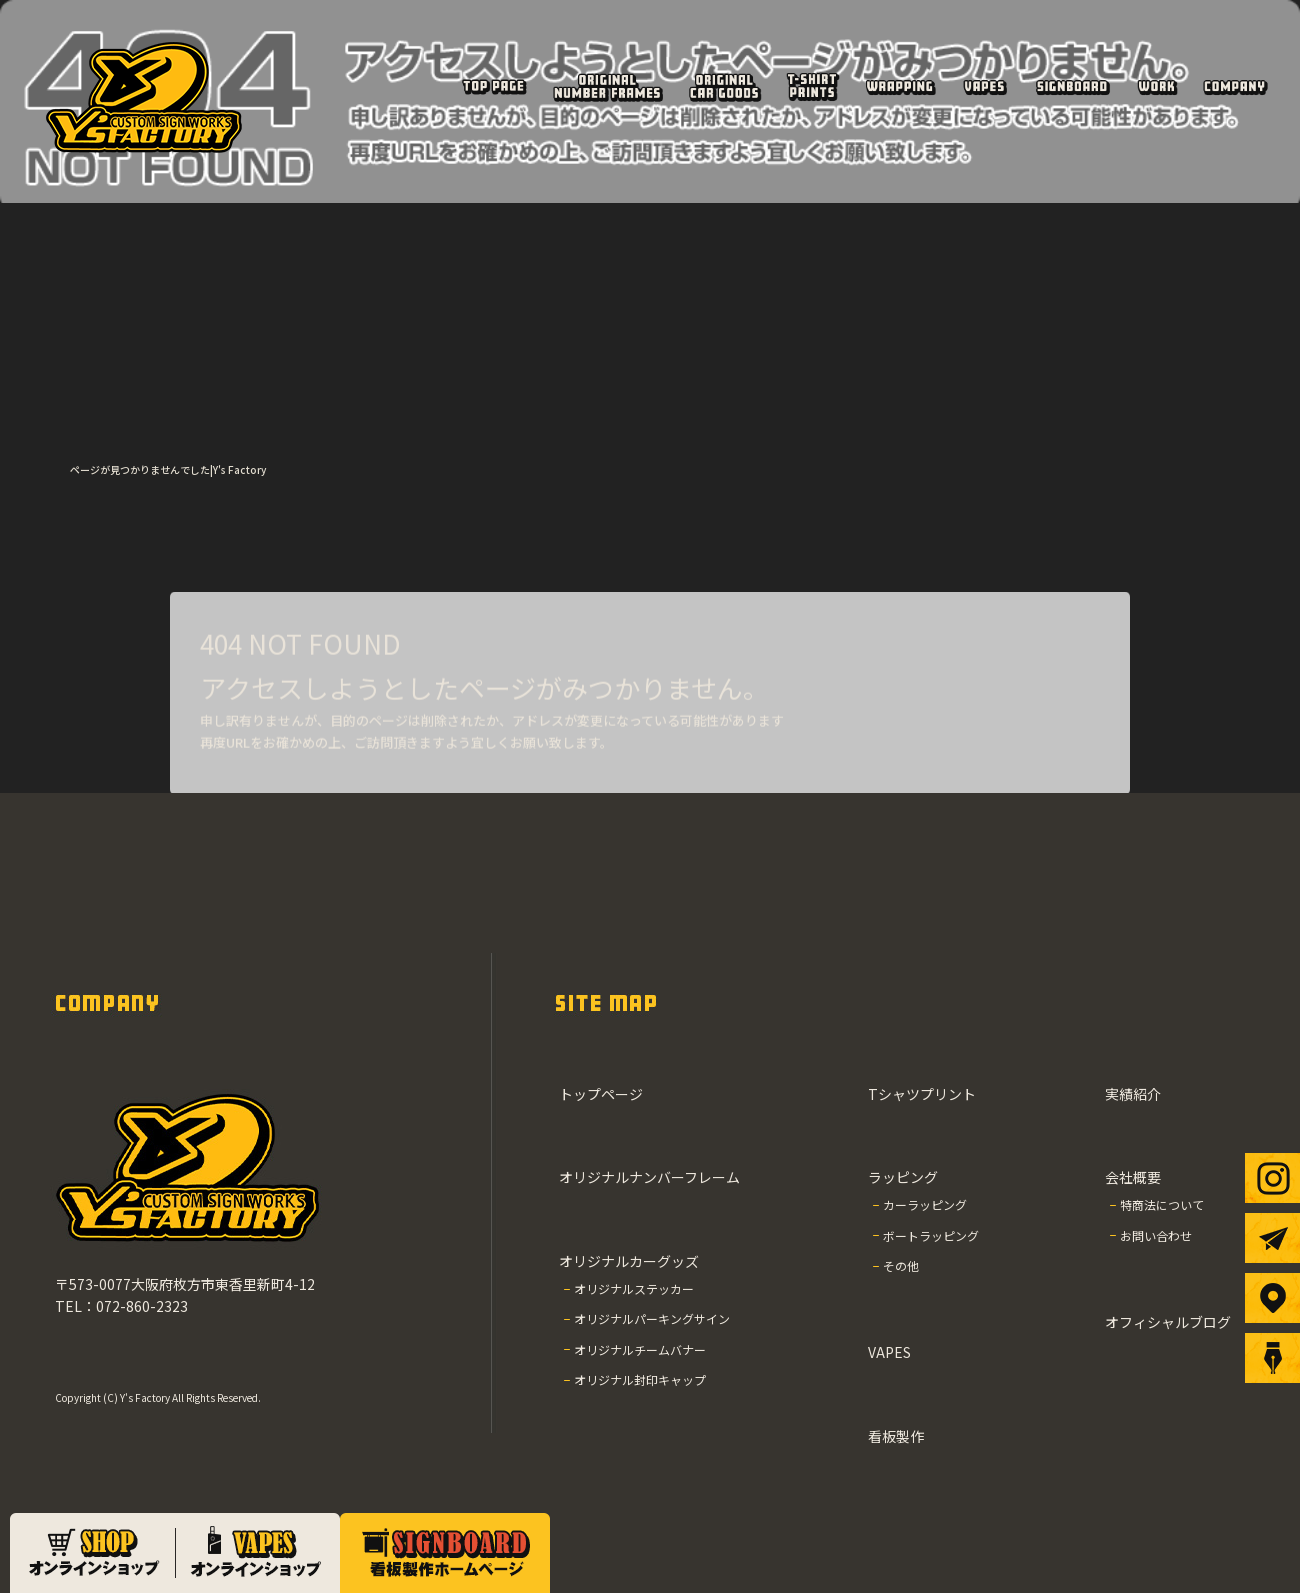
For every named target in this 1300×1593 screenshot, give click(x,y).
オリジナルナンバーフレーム (607, 86)
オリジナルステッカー (634, 1288)
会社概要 (1234, 86)
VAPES (985, 86)
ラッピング (900, 86)
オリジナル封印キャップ (640, 1379)
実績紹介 (1156, 86)
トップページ (493, 86)
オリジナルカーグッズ (725, 86)
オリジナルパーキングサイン (652, 1318)
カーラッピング (925, 1204)
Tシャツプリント (812, 86)
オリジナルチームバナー (640, 1349)
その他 (901, 1265)
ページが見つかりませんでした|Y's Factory (168, 469)
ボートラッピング (931, 1235)
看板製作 (1072, 86)
